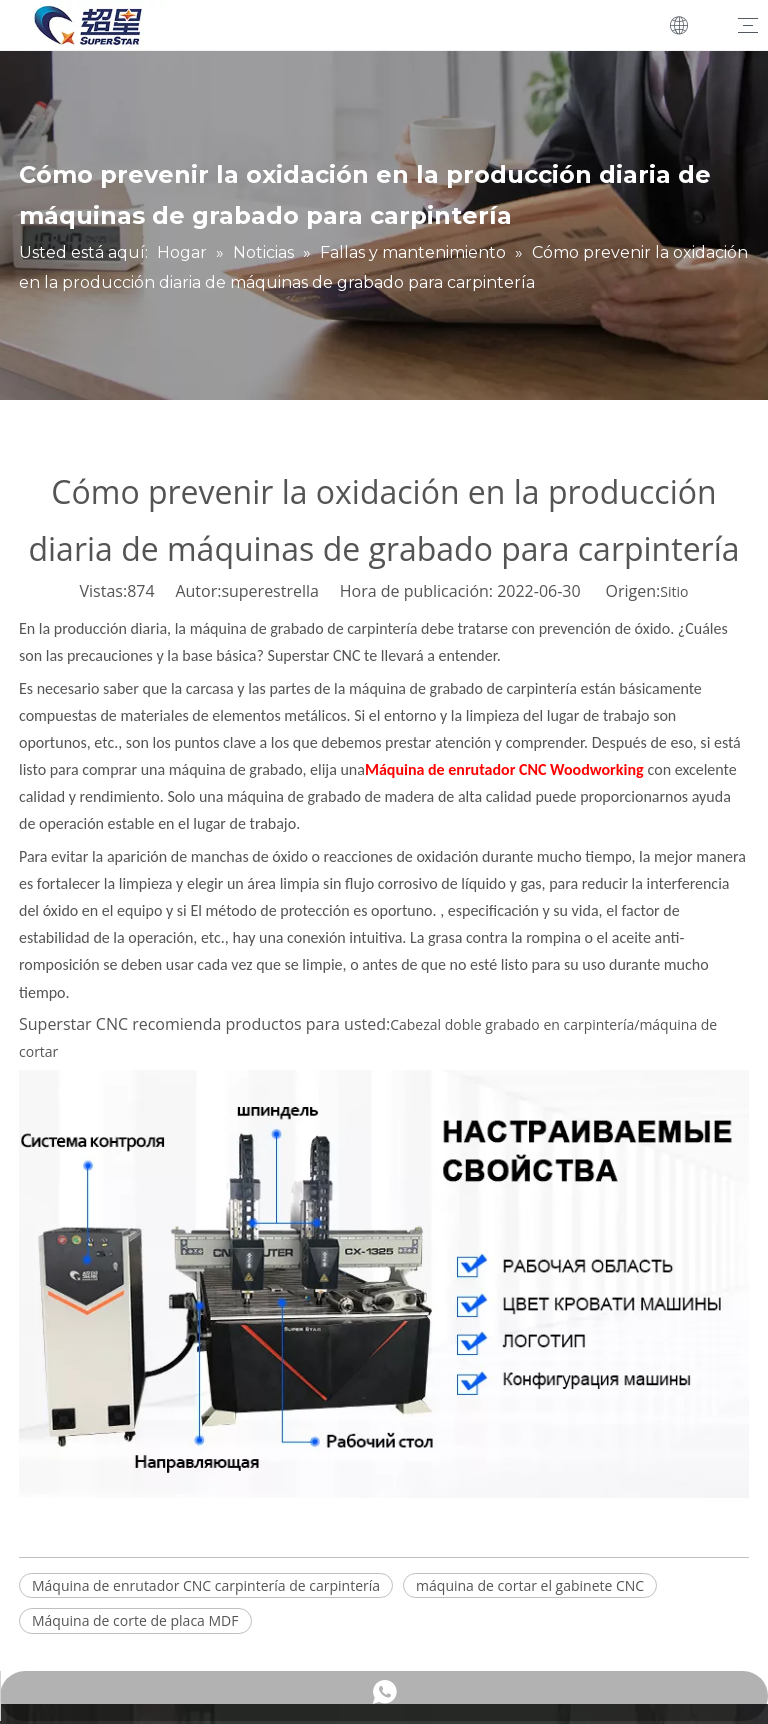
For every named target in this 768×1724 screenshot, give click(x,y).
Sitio (674, 591)
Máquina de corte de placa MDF (135, 1620)
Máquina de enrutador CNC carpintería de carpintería (206, 1585)
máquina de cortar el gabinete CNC (530, 1585)
